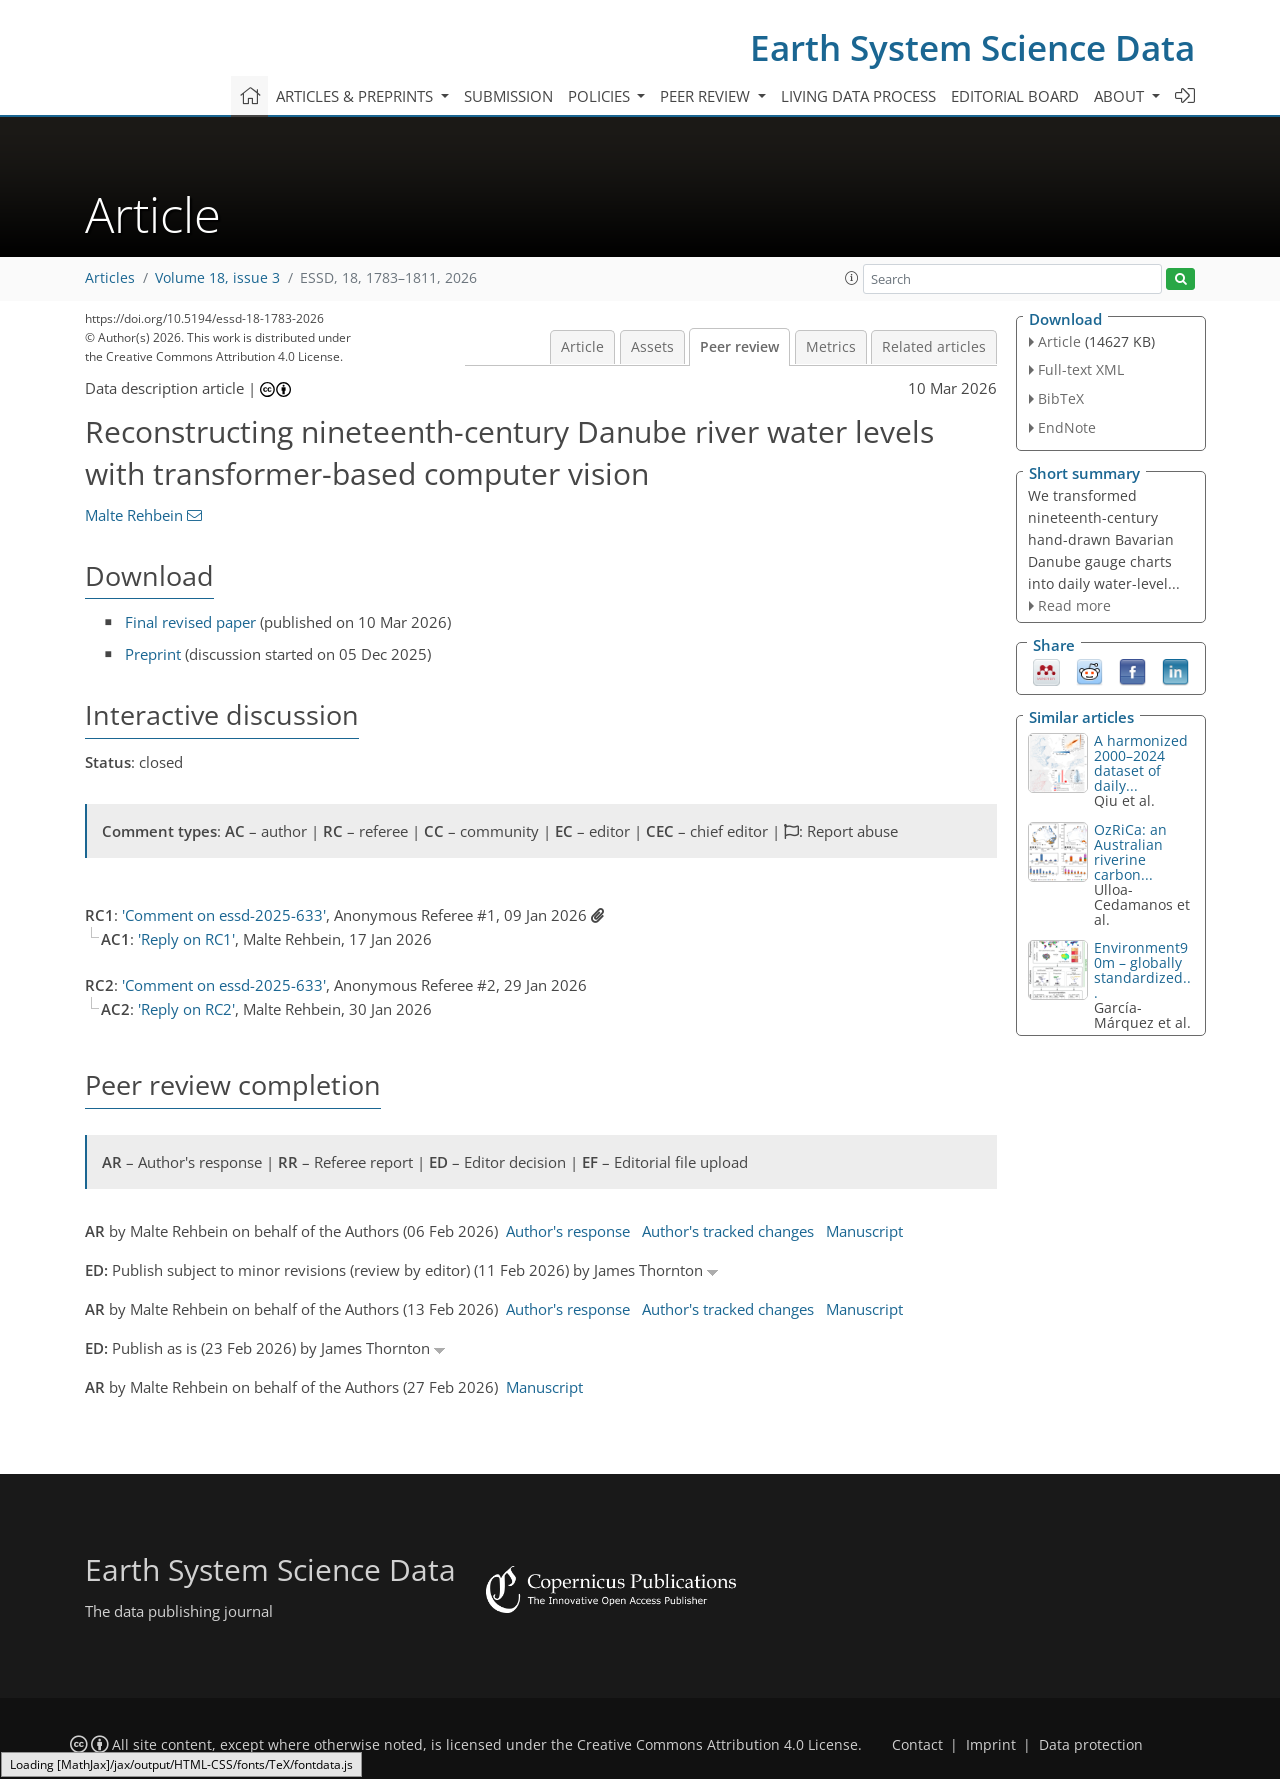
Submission (508, 96)
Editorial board (1015, 96)
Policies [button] (601, 96)
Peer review (739, 347)
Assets (652, 347)
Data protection (1091, 1745)
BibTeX (1061, 398)
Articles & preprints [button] (356, 96)
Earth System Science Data (972, 47)
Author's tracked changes (728, 1231)
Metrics (831, 347)
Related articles (934, 347)
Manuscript (864, 1231)
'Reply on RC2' (186, 1009)
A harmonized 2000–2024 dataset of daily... (1141, 763)
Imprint (991, 1745)
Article (582, 347)
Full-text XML (1081, 369)
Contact (917, 1745)
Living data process (858, 96)
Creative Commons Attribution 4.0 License (717, 1745)
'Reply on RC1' (186, 939)
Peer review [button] (707, 96)
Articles (110, 278)
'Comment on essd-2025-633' (224, 915)
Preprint (153, 654)
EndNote (1067, 427)
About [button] (1121, 96)
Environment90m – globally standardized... (1142, 970)
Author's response (568, 1231)
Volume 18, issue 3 (217, 278)
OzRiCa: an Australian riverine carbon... (1130, 852)
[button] (852, 278)
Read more (1074, 605)
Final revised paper (190, 622)
